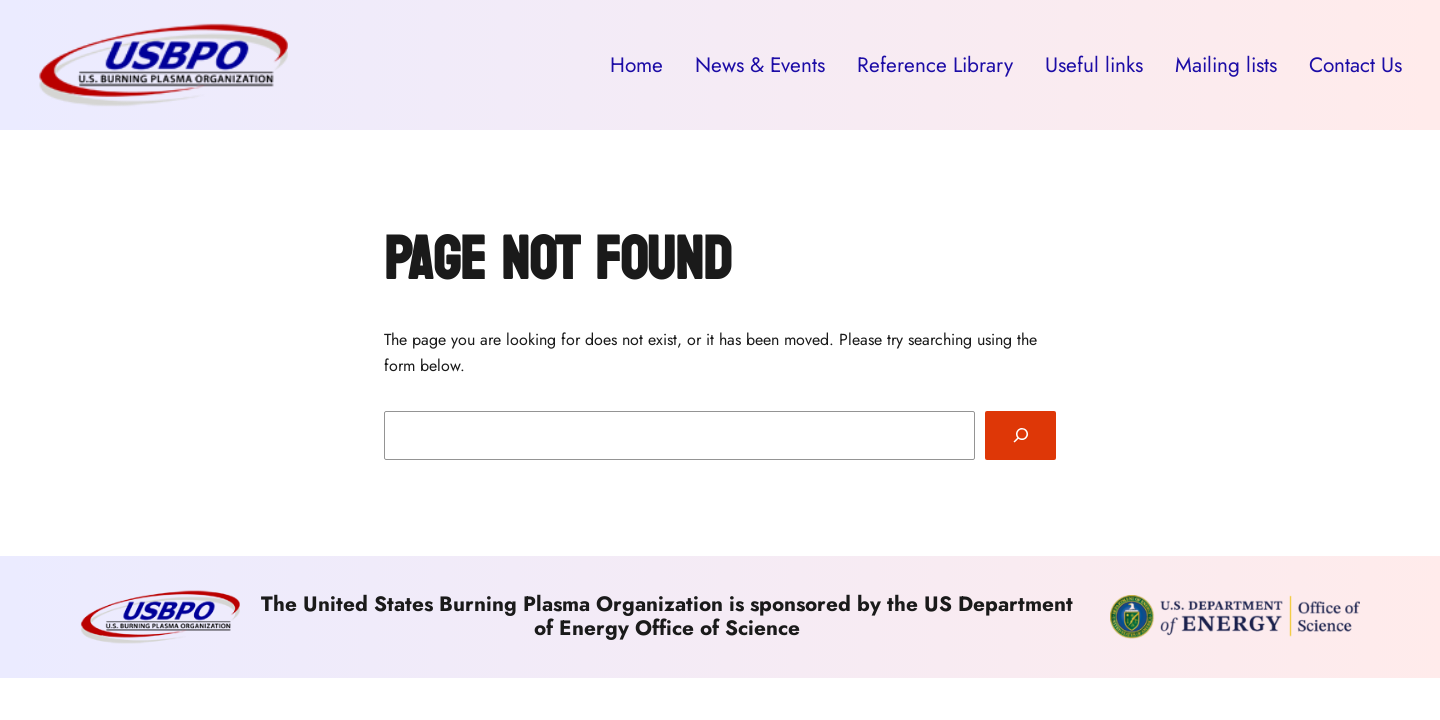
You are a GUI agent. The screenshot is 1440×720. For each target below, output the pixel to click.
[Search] (1020, 435)
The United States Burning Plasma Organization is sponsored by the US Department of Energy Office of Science (667, 616)
